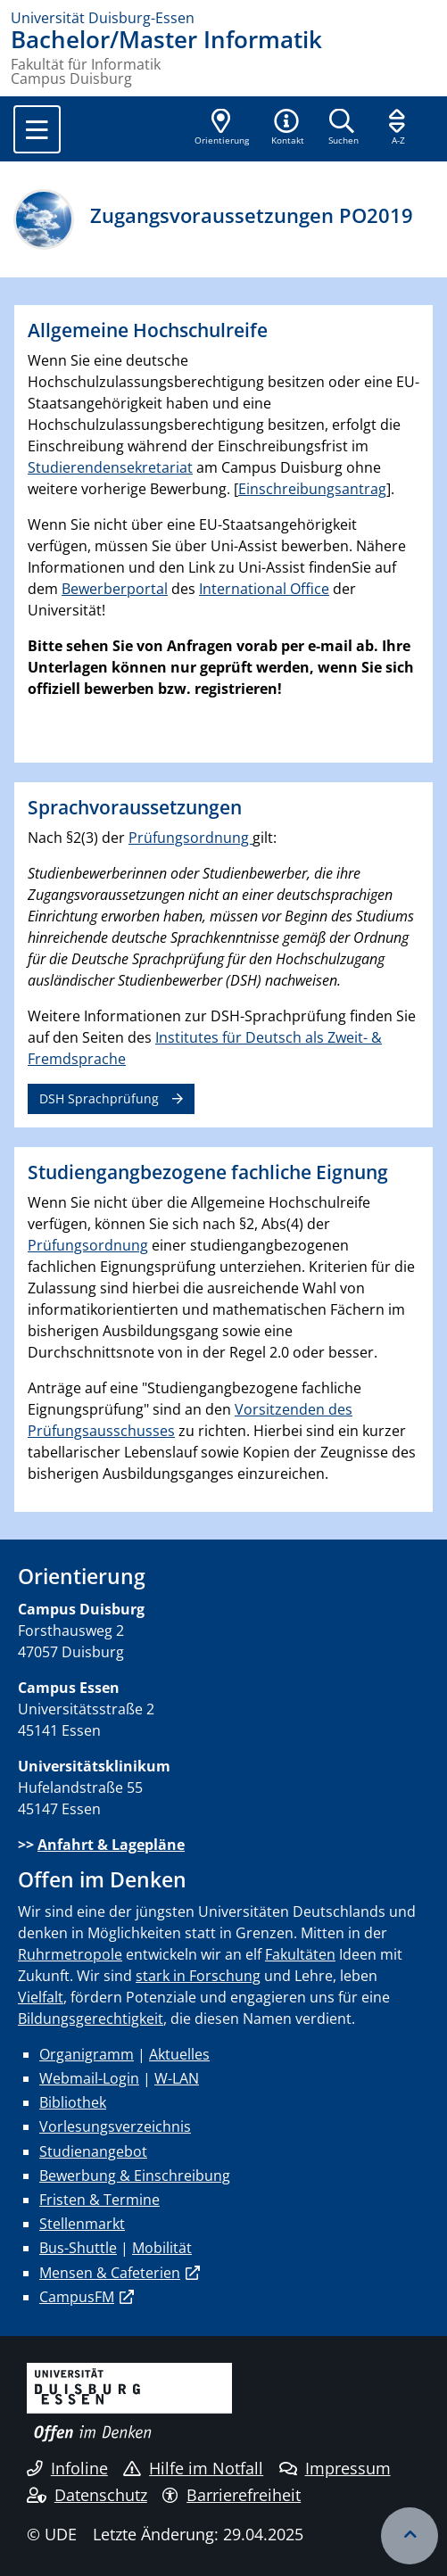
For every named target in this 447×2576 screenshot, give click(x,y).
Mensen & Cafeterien (109, 2273)
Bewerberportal (115, 589)
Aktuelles (179, 2054)
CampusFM (76, 2297)
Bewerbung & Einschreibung (134, 2175)
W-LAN (176, 2078)
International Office (264, 589)
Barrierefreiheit (231, 2495)
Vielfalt (40, 1997)
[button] (287, 128)
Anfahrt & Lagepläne (111, 1844)
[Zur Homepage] (223, 18)
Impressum (335, 2468)
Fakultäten (300, 1954)
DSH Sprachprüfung (99, 1098)
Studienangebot (93, 2151)
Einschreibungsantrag (312, 489)
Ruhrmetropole (70, 1954)
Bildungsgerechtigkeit (90, 2018)
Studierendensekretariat (110, 467)
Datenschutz (87, 2495)
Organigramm (86, 2054)
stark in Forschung (198, 1976)
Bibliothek (72, 2102)
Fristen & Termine (99, 2199)
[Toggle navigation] (37, 129)
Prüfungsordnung (190, 837)
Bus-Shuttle (78, 2248)
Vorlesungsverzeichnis (115, 2126)
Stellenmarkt (82, 2223)
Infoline (67, 2468)
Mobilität (162, 2248)
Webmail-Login (89, 2078)
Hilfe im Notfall (193, 2468)
